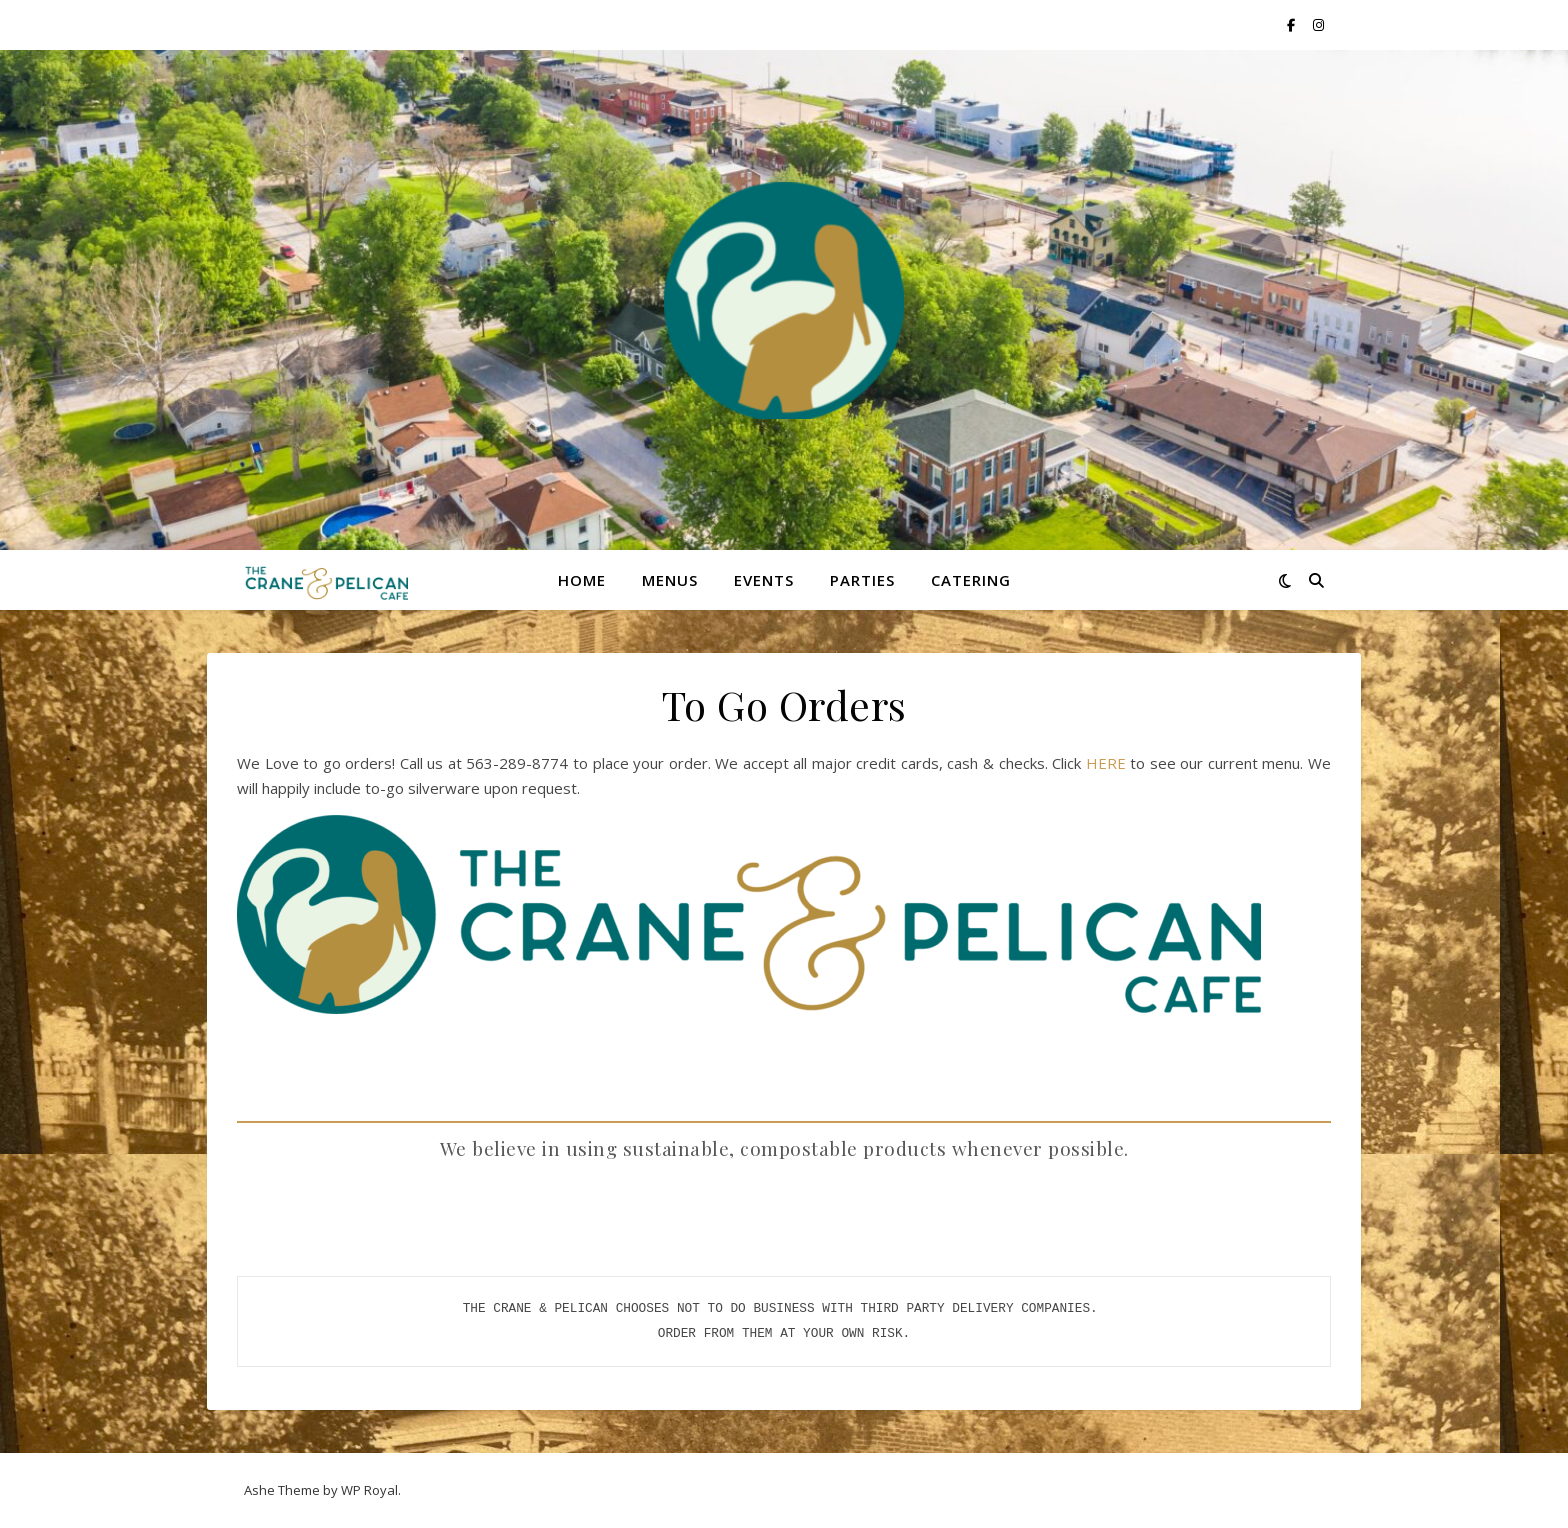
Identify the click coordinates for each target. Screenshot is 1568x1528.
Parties (862, 580)
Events (764, 580)
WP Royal (369, 1490)
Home (582, 580)
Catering (971, 580)
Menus (670, 580)
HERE (1108, 763)
